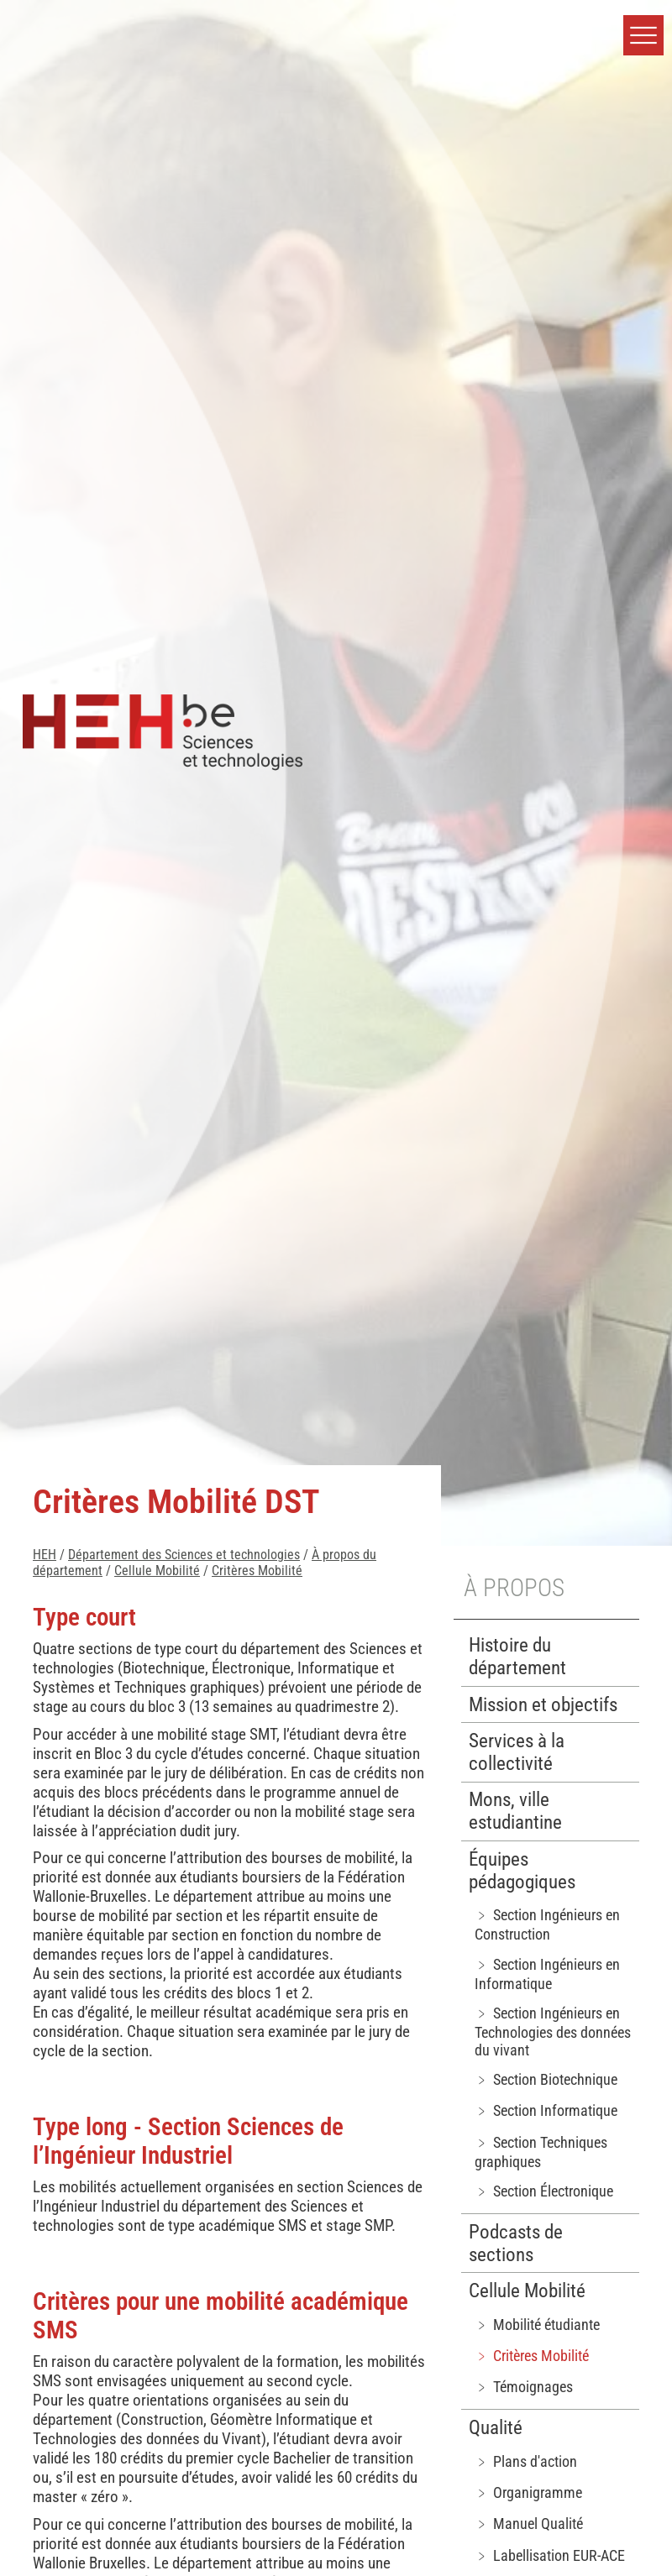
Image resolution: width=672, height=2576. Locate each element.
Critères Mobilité (257, 1571)
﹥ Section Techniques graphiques (541, 2152)
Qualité (495, 2427)
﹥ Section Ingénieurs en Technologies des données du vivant (553, 2031)
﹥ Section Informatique (546, 2110)
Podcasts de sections (516, 2243)
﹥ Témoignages (524, 2386)
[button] (643, 35)
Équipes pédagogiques (522, 1870)
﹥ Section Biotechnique (546, 2079)
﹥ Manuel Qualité (529, 2523)
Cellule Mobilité (157, 1571)
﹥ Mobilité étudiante (537, 2324)
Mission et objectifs (543, 1705)
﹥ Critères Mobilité (532, 2355)
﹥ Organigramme (528, 2492)
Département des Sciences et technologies (184, 1555)
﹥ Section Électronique (544, 2191)
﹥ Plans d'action (526, 2461)
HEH (44, 1555)
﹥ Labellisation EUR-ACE (550, 2555)
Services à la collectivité (516, 1752)
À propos (514, 1587)
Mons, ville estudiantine (515, 1811)
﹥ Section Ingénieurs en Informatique (547, 1974)
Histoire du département (517, 1656)
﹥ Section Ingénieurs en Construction (547, 1924)
